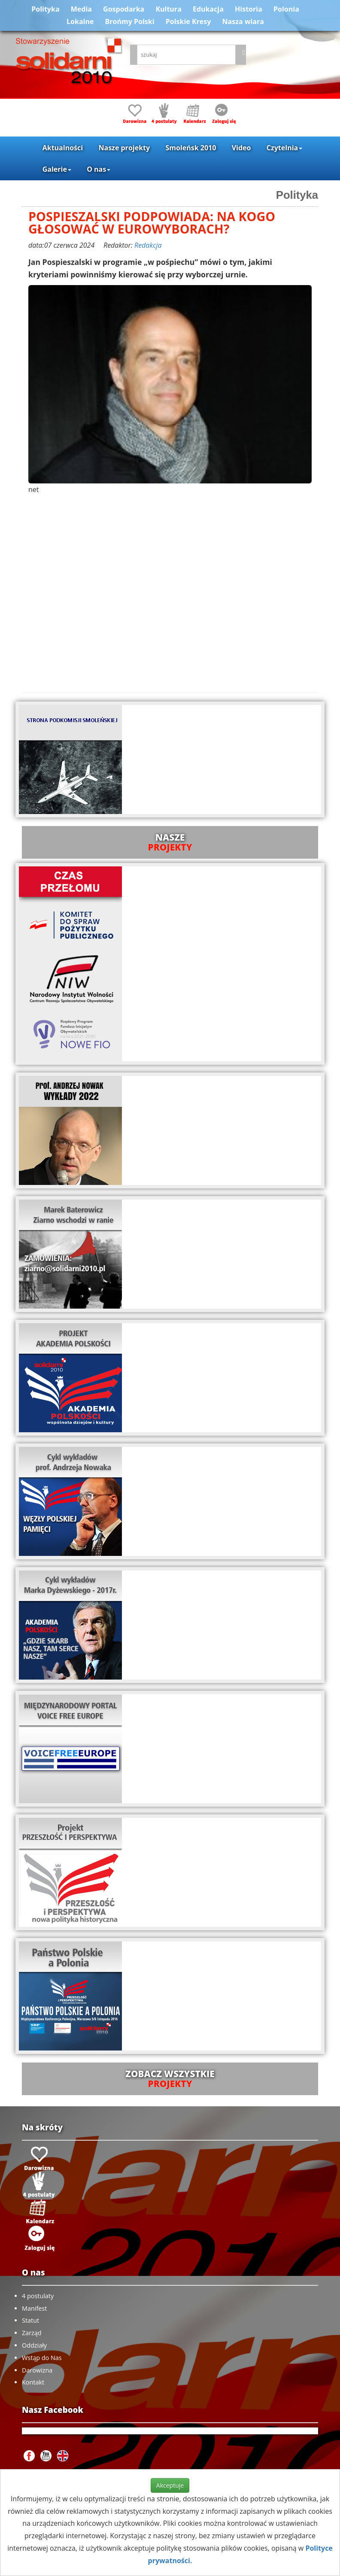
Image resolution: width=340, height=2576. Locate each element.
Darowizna (37, 2370)
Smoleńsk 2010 (190, 147)
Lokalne (80, 21)
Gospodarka (123, 9)
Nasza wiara (243, 21)
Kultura (168, 9)
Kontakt (33, 2382)
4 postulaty (38, 2296)
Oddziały (34, 2345)
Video (241, 147)
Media (81, 9)
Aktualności (62, 147)
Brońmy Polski (130, 21)
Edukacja (208, 9)
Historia (248, 9)
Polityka (45, 9)
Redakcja (148, 245)
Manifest (34, 2308)
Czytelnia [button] (284, 147)
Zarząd (32, 2333)
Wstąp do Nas (42, 2358)
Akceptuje (170, 2485)
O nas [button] (98, 169)
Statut (30, 2320)
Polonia (286, 9)
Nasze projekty (124, 147)
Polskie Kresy (188, 21)
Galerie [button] (56, 169)
